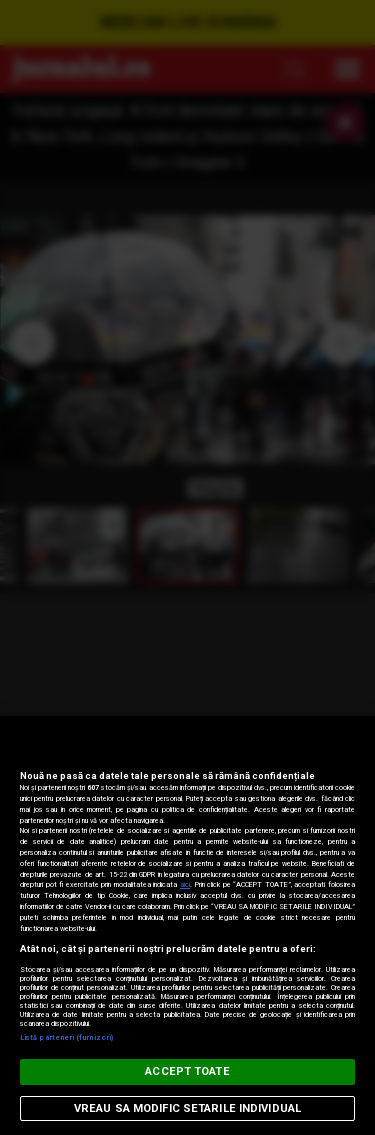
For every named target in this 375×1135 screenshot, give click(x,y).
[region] (187, 925)
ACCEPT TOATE (187, 1071)
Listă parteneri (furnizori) (66, 1037)
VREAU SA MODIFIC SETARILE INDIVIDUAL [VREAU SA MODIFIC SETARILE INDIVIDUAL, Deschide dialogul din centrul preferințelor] (187, 1108)
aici (185, 884)
